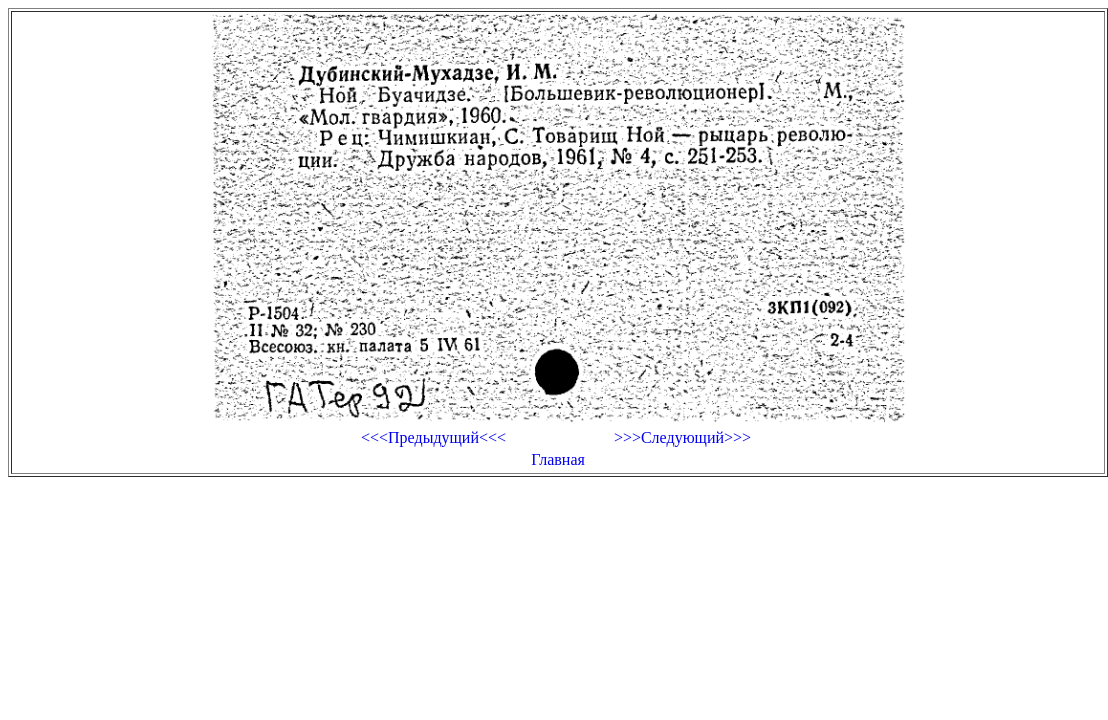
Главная (558, 459)
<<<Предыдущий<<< (433, 437)
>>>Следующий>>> (682, 437)
